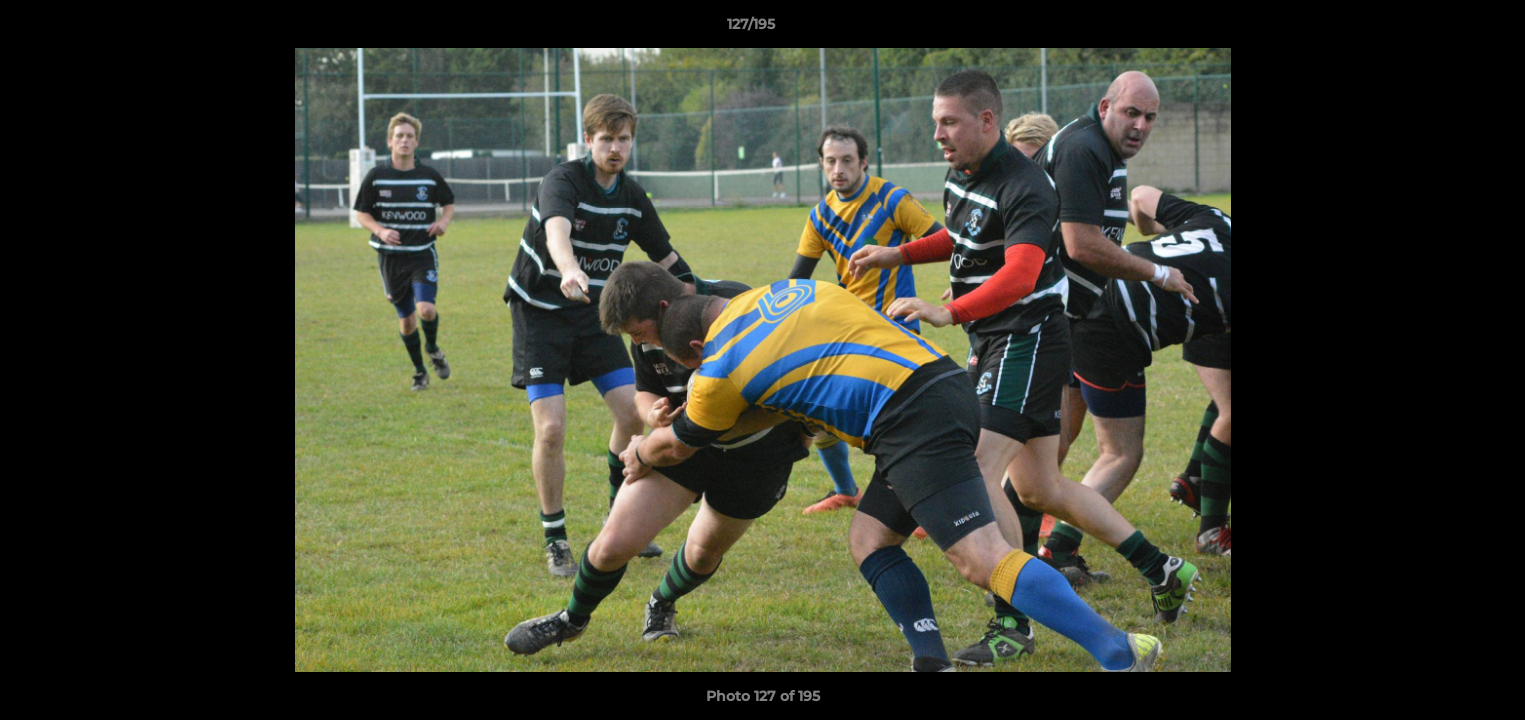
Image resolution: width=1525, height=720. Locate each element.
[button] (1441, 29)
